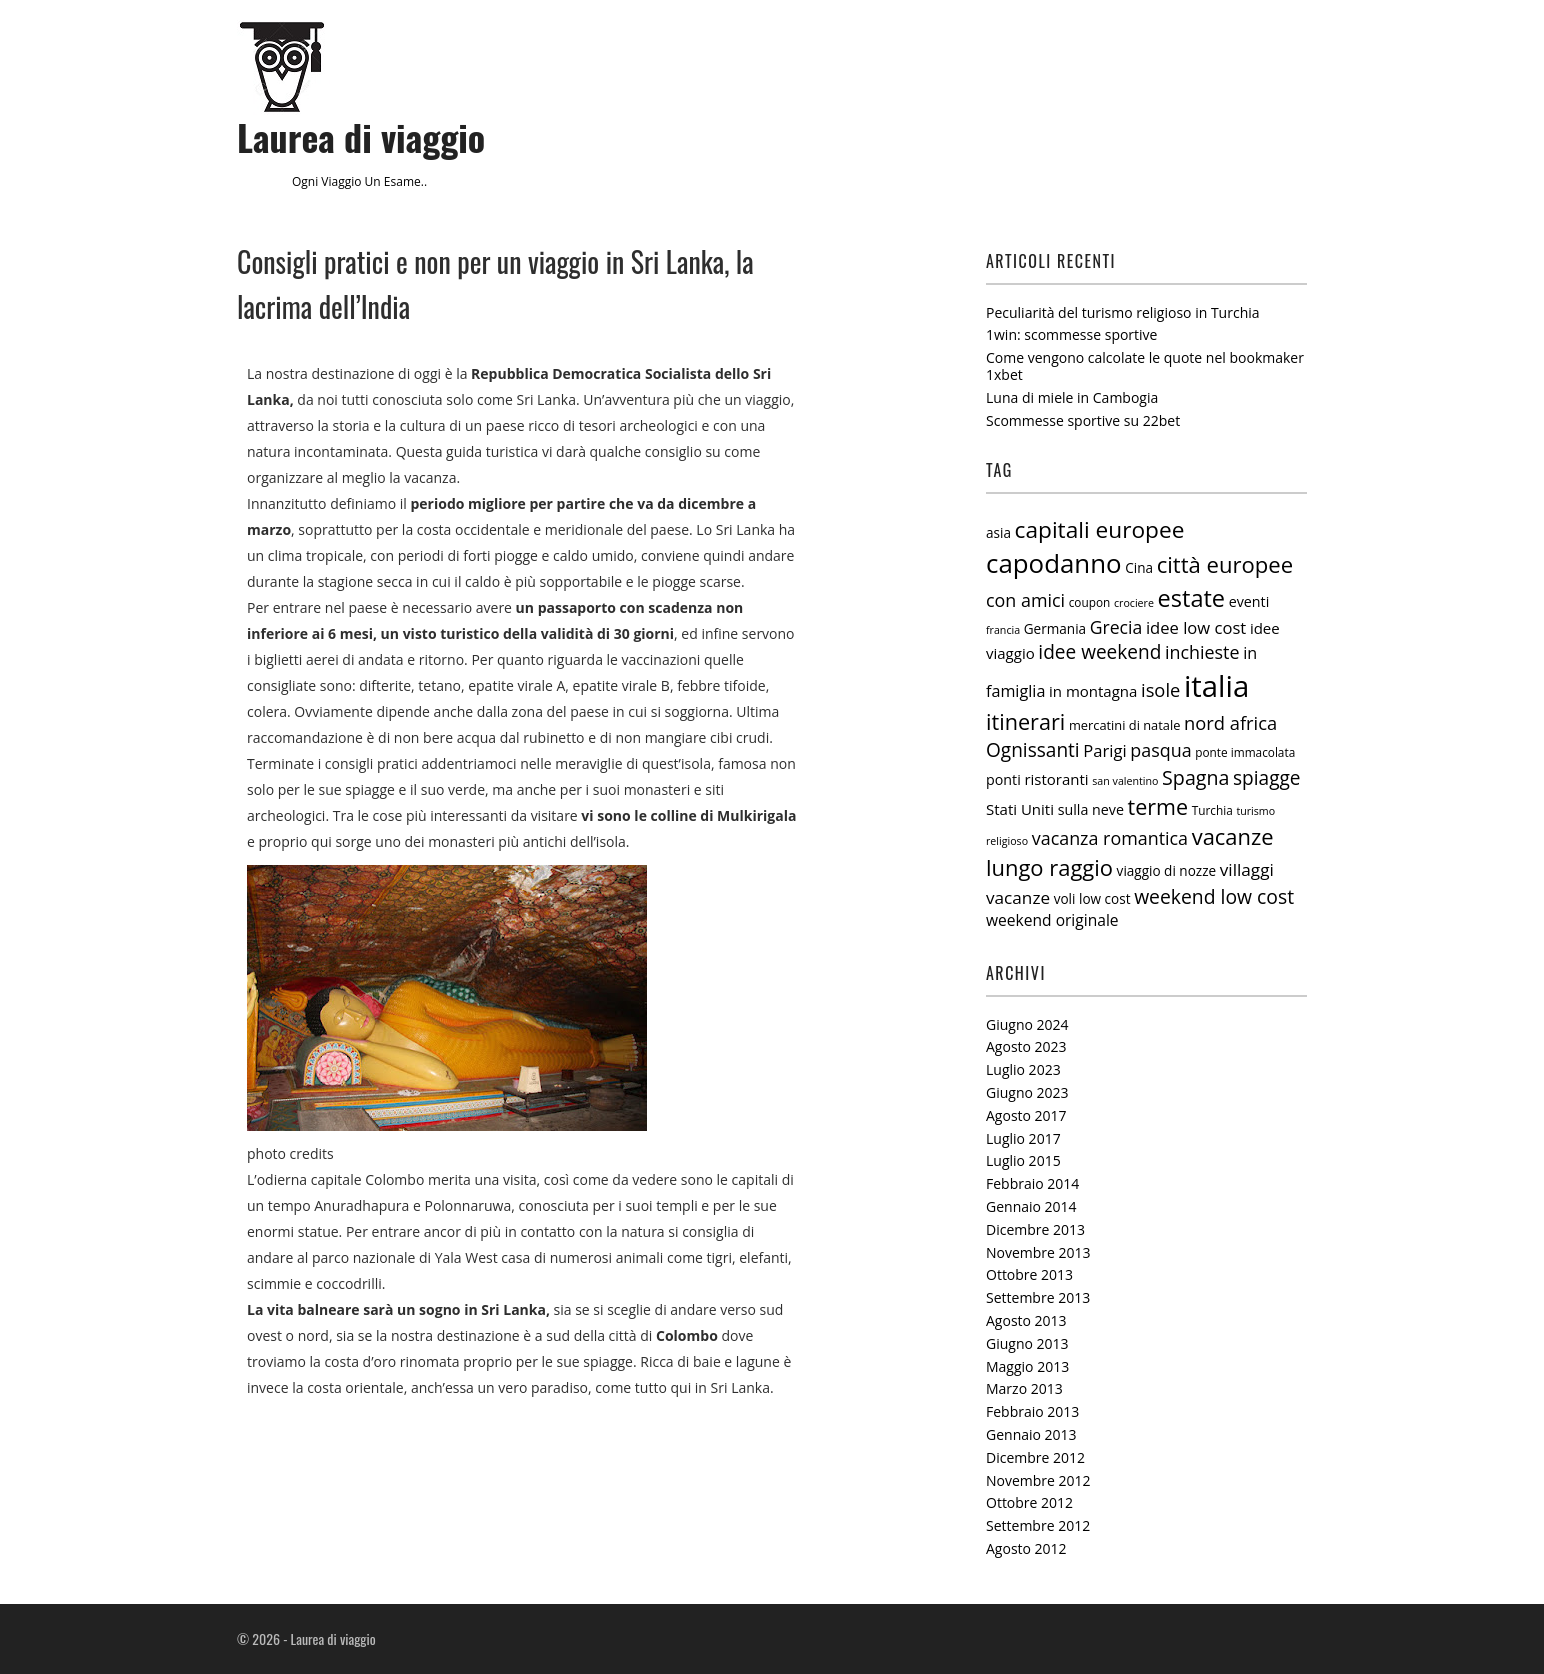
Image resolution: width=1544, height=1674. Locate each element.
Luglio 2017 (1023, 1138)
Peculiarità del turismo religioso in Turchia (1123, 312)
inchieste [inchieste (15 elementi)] (1202, 652)
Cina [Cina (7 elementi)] (1139, 568)
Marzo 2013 (1024, 1388)
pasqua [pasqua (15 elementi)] (1160, 750)
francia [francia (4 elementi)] (1003, 630)
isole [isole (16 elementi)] (1160, 689)
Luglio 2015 (1023, 1160)
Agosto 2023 (1026, 1046)
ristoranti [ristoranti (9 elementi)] (1056, 779)
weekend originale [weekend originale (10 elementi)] (1052, 920)
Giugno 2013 (1027, 1343)
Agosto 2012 (1026, 1548)
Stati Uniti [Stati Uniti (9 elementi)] (1020, 809)
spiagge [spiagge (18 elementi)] (1267, 778)
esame (402, 181)
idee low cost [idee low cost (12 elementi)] (1196, 627)
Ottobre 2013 (1029, 1274)
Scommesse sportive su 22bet (1083, 420)
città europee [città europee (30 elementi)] (1225, 564)
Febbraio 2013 (1032, 1411)
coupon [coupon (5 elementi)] (1090, 602)
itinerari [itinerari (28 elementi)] (1025, 721)
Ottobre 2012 (1029, 1502)
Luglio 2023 (1023, 1069)
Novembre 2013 (1038, 1252)
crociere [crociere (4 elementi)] (1134, 603)
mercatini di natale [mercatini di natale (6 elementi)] (1124, 725)
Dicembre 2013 (1035, 1229)
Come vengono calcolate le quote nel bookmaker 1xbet (1145, 366)
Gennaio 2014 (1031, 1206)
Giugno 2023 (1027, 1092)
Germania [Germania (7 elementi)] (1055, 629)
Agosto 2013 (1026, 1320)
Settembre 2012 (1038, 1525)
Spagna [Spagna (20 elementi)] (1195, 777)
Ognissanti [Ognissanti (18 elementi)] (1033, 750)
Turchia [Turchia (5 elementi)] (1212, 810)
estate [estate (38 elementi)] (1192, 598)
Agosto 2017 (1026, 1115)
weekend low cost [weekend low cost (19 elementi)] (1214, 896)
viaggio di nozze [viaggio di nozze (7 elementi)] (1167, 871)
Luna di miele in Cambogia (1072, 397)
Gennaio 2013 (1031, 1434)
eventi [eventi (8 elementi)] (1249, 601)
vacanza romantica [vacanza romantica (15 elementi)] (1110, 838)
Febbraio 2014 (1032, 1183)
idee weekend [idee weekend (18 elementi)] (1099, 652)
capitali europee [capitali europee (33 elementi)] (1100, 529)
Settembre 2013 (1038, 1297)
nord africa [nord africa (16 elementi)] (1230, 722)
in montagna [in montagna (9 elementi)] (1093, 691)
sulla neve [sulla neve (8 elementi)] (1091, 809)
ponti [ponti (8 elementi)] (1003, 779)
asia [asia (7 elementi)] (998, 533)
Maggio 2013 (1027, 1366)
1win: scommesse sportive (1071, 334)
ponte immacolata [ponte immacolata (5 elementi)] (1245, 752)
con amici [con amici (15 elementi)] (1025, 600)
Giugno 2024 (1027, 1024)
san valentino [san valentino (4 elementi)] (1125, 781)
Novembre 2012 (1038, 1480)
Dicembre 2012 (1035, 1457)
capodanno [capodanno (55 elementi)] (1054, 563)
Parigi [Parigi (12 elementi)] (1104, 750)
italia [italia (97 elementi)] (1216, 686)
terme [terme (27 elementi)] (1158, 806)
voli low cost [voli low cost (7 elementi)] (1092, 899)
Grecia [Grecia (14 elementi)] (1116, 627)
